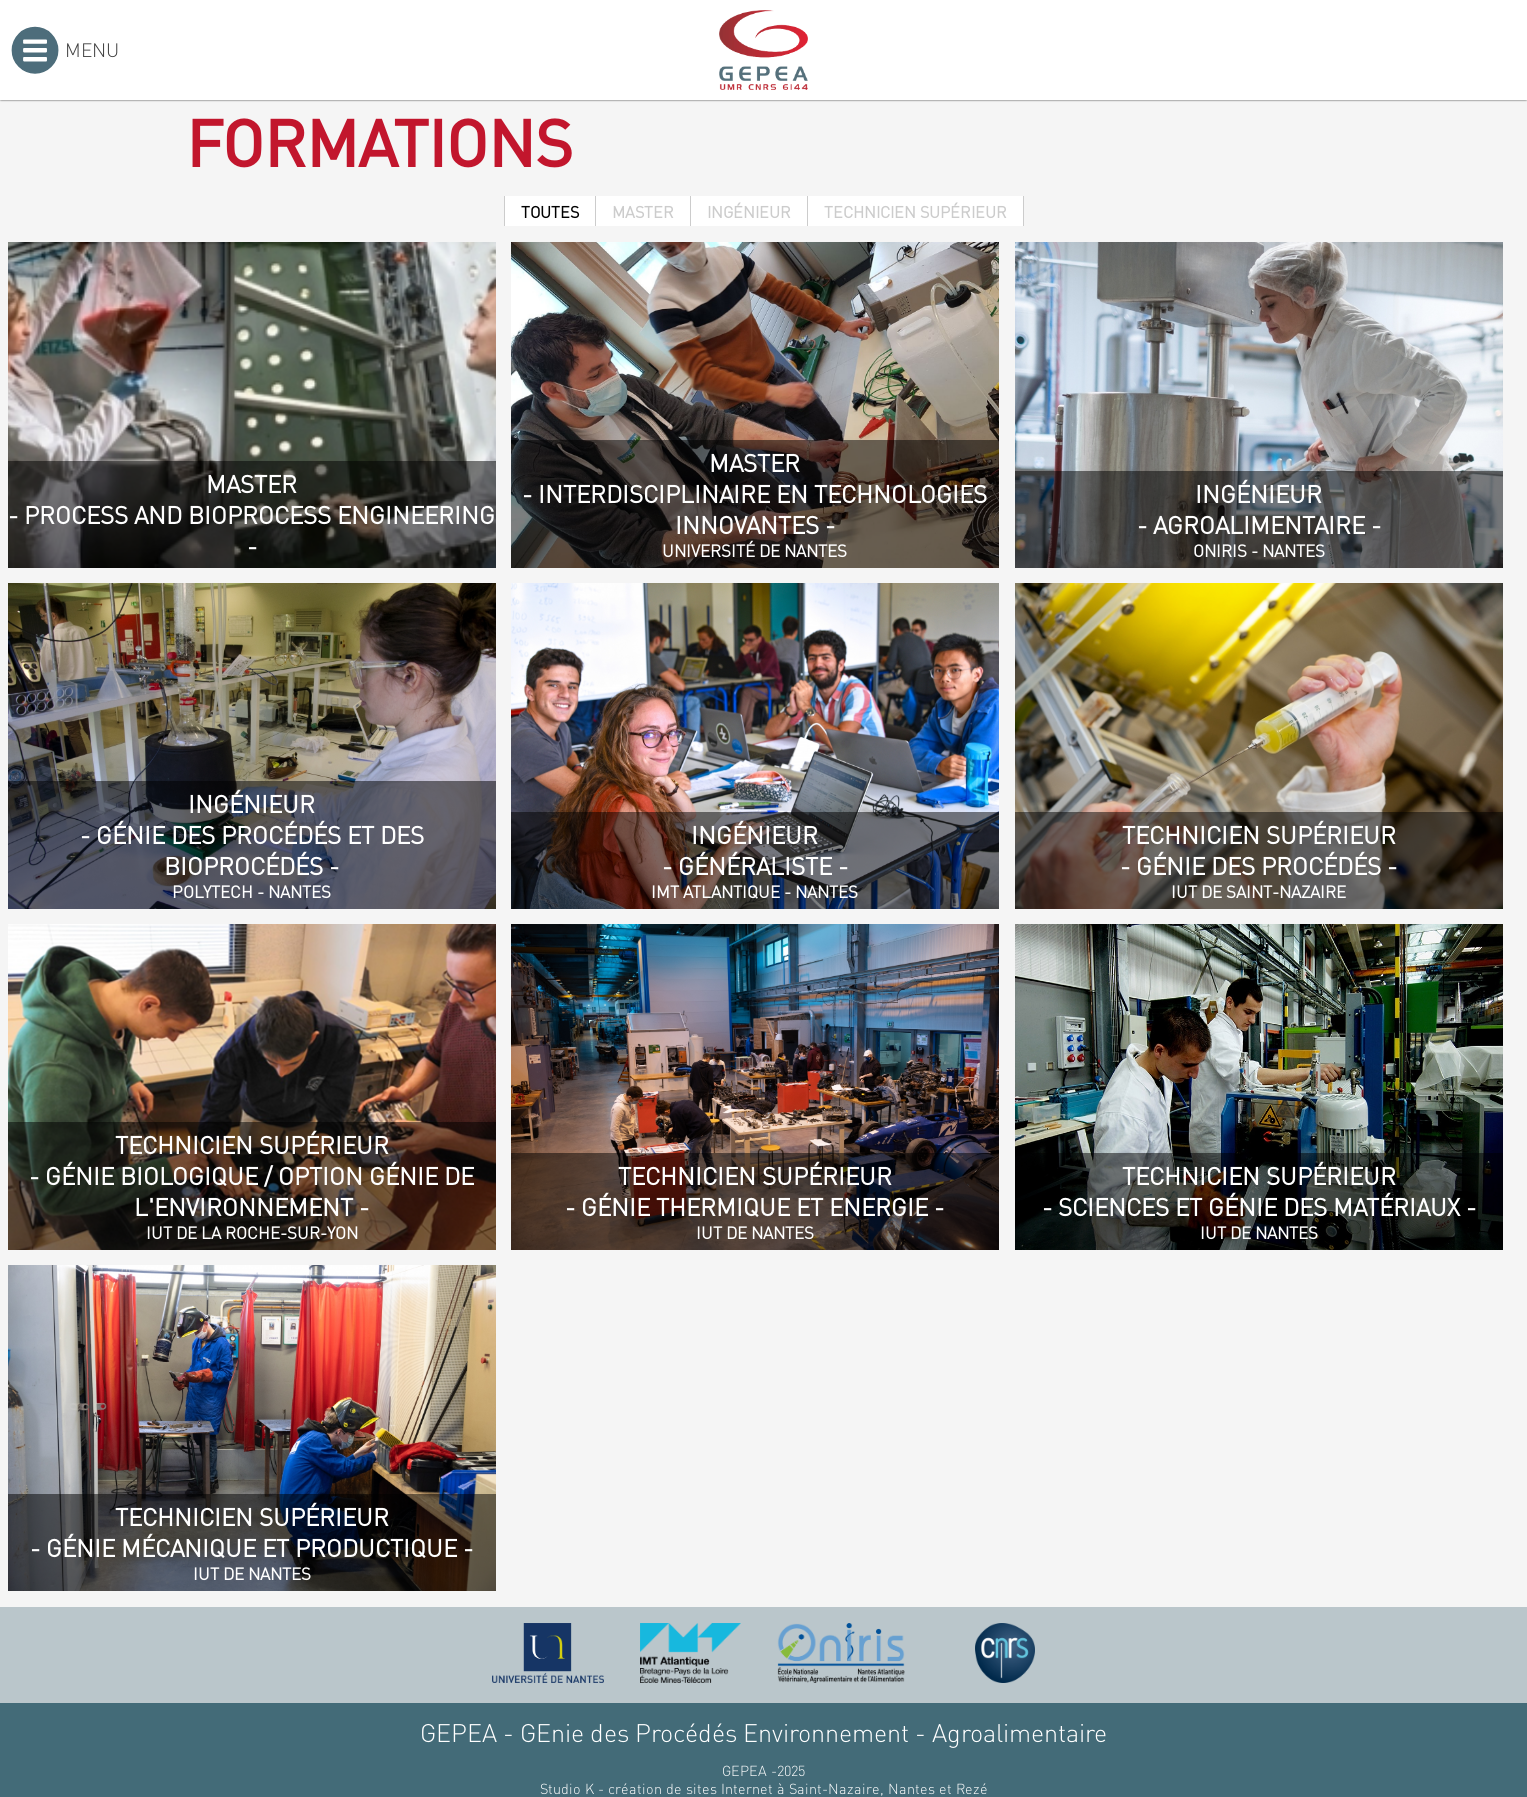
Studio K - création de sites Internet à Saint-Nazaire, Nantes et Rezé (764, 1788)
